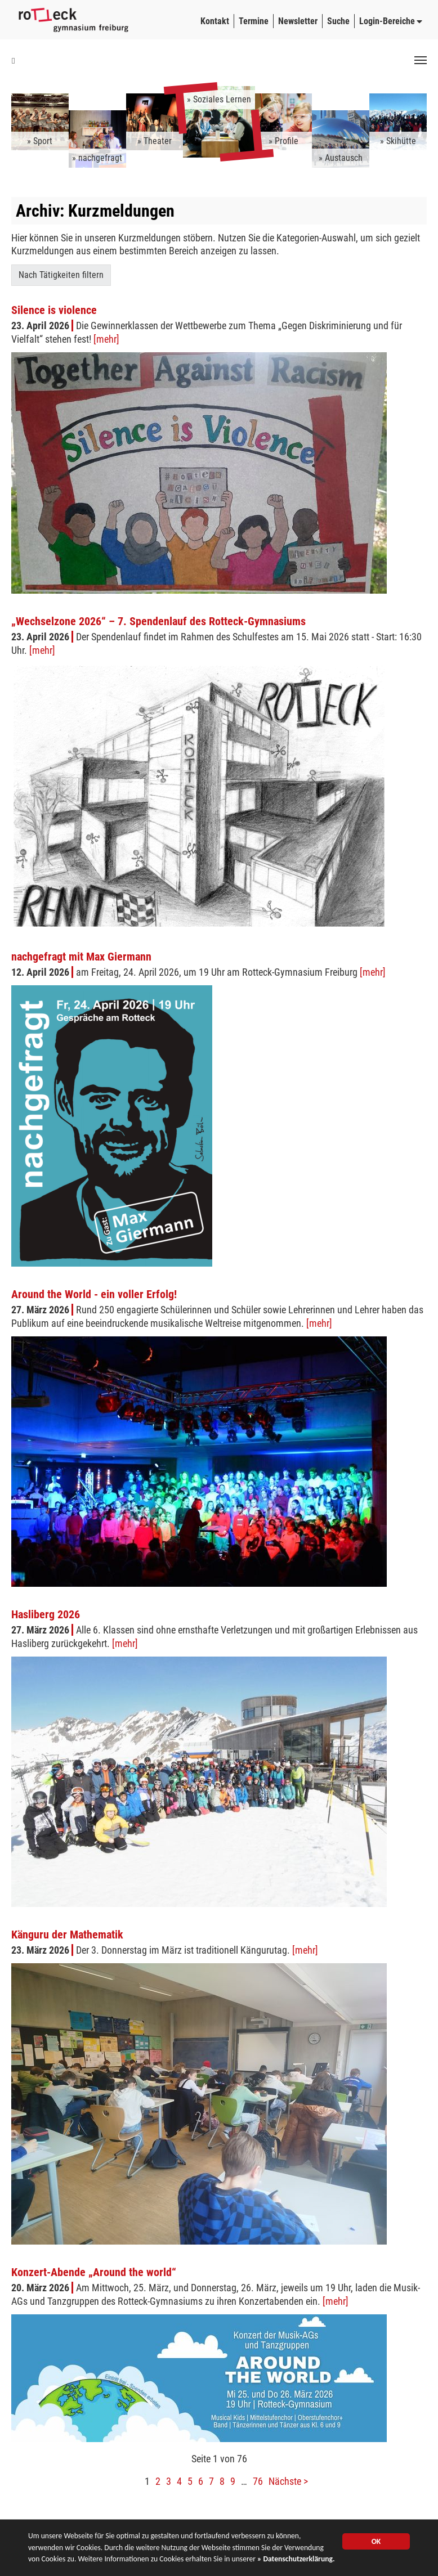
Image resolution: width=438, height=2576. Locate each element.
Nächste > (288, 2481)
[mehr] (106, 339)
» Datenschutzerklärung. (296, 2560)
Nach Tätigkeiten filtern (61, 275)
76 (258, 2481)
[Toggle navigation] (420, 60)
